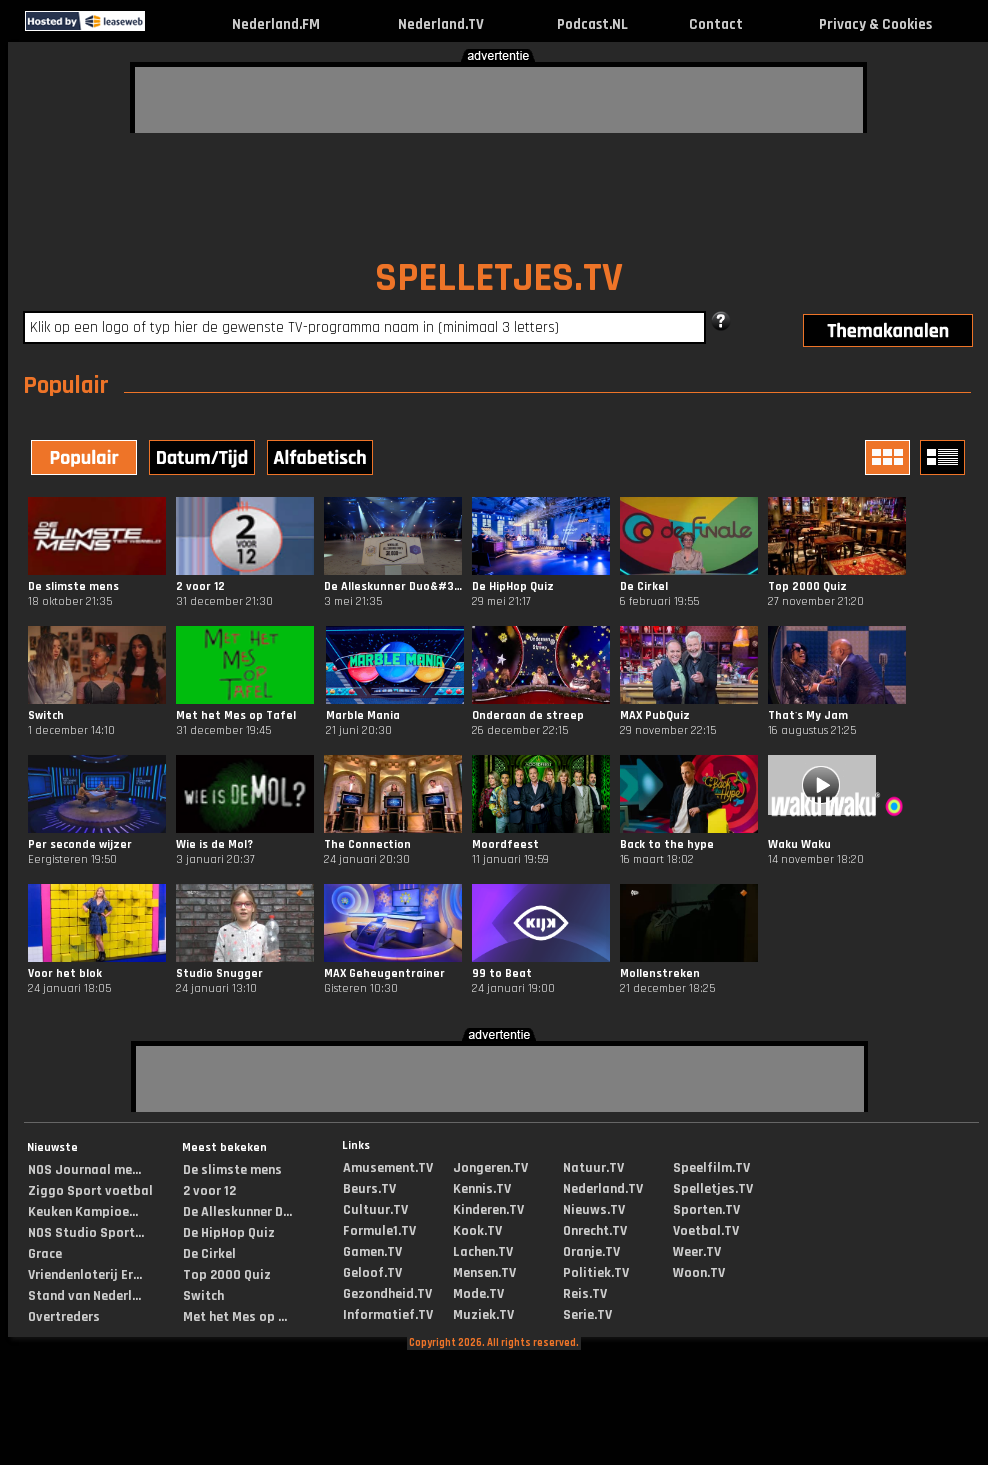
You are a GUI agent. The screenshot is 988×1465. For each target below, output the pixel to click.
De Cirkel (209, 1254)
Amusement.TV (388, 1168)
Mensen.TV (484, 1273)
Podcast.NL (592, 24)
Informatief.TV (388, 1315)
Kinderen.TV (488, 1210)
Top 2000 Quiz (227, 1275)
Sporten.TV (706, 1210)
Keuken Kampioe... (83, 1212)
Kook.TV (477, 1231)
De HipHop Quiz (229, 1233)
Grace (45, 1254)
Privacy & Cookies (875, 24)
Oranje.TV (591, 1252)
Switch (203, 1296)
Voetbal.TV (706, 1231)
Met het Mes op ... (235, 1317)
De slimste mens (232, 1170)
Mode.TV (478, 1294)
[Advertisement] (269, 97)
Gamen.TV (372, 1252)
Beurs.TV (369, 1189)
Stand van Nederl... (84, 1296)
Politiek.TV (596, 1273)
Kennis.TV (482, 1189)
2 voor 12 (209, 1191)
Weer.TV (697, 1252)
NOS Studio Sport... (86, 1233)
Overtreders (64, 1317)
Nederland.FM (276, 24)
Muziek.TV (483, 1315)
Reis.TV (585, 1294)
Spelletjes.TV (713, 1189)
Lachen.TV (483, 1252)
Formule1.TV (379, 1231)
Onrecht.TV (595, 1231)
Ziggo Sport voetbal (90, 1191)
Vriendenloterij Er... (85, 1275)
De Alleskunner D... (237, 1212)
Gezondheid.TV (387, 1294)
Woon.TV (699, 1273)
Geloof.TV (372, 1273)
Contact (716, 24)
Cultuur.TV (375, 1210)
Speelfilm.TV (711, 1168)
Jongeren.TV (490, 1168)
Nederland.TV (441, 24)
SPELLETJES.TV (499, 278)
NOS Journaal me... (84, 1170)
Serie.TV (587, 1315)
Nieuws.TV (594, 1210)
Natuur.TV (593, 1168)
